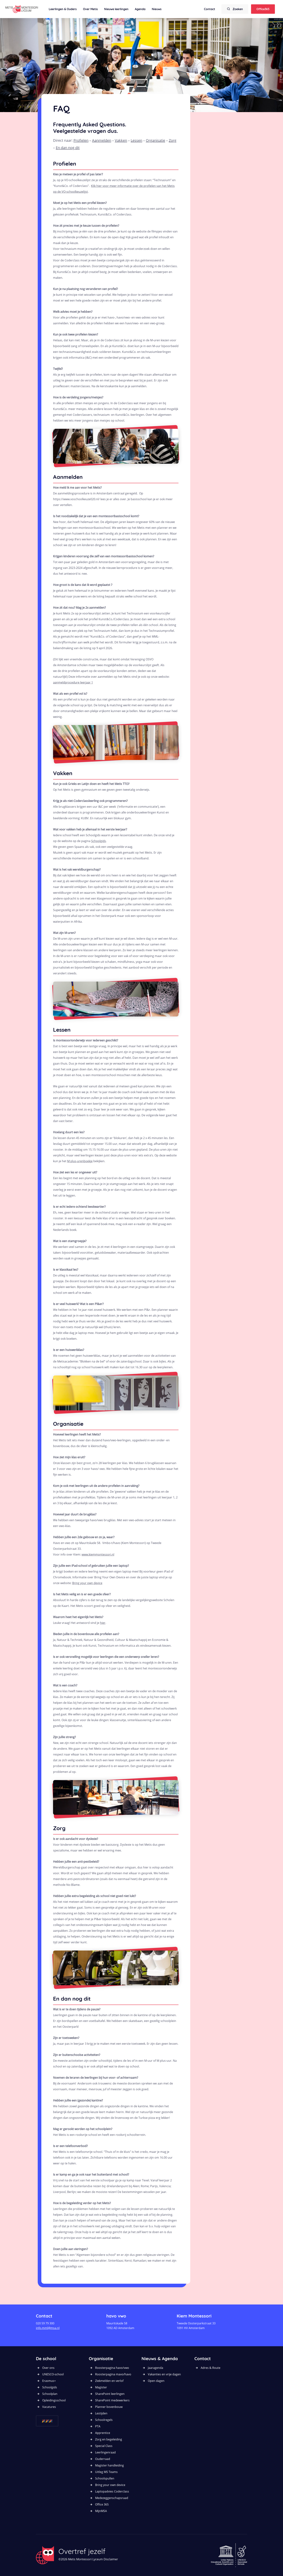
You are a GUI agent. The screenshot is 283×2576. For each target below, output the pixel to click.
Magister (101, 2387)
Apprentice (102, 2433)
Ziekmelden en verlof (109, 2381)
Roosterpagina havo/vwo (112, 2368)
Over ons (48, 2368)
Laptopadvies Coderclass (112, 2491)
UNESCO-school (53, 2374)
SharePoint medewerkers (112, 2400)
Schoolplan (49, 2394)
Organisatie (155, 140)
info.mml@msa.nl (48, 2328)
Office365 (262, 9)
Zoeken (235, 9)
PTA (97, 2426)
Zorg (172, 140)
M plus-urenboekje (80, 1161)
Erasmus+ (49, 2381)
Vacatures (49, 2407)
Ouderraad (102, 2459)
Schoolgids (98, 841)
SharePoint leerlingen (110, 2394)
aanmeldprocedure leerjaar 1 (73, 682)
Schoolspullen (104, 2478)
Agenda (140, 9)
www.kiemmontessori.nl (98, 1554)
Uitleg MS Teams (106, 2472)
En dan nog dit (68, 147)
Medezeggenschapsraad (111, 2498)
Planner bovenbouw (109, 2407)
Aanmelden (101, 140)
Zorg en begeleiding (108, 2439)
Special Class (103, 2446)
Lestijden (101, 2413)
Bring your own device (87, 1583)
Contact (209, 9)
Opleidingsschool (54, 2400)
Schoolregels (104, 2420)
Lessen (136, 140)
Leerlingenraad (105, 2452)
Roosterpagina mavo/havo (113, 2374)
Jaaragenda (155, 2368)
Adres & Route (210, 2368)
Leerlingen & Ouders (63, 9)
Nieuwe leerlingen (116, 9)
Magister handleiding (109, 2465)
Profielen (80, 140)
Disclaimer (111, 2559)
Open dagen (156, 2381)
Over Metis (90, 9)
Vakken (121, 140)
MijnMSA (101, 2511)
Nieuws (157, 9)
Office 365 (102, 2504)
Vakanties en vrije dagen (164, 2374)
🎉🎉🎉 (47, 2421)
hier (102, 1623)
